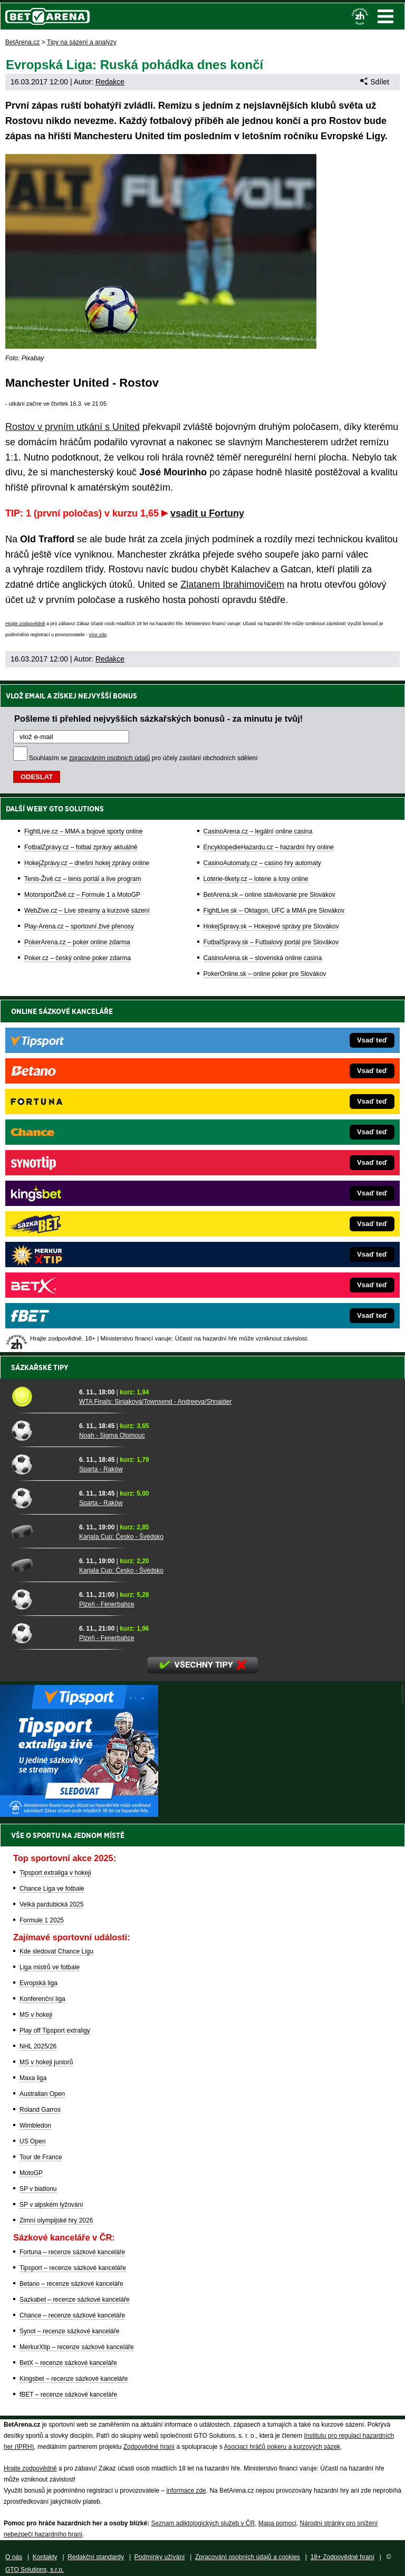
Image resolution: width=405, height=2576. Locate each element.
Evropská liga (38, 1983)
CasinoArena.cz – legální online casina (258, 831)
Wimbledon (35, 2125)
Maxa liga (33, 2078)
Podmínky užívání (159, 2557)
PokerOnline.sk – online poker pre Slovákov (265, 974)
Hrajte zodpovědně (25, 623)
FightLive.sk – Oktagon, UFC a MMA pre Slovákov (274, 910)
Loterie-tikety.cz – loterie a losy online (256, 879)
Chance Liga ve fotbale (52, 1888)
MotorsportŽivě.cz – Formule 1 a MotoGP (82, 894)
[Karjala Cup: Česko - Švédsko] (41, 1531)
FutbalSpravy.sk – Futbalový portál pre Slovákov (271, 942)
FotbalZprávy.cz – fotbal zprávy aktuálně (81, 847)
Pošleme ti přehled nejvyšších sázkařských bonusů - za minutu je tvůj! (158, 718)
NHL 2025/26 (38, 2046)
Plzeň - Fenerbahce (106, 1604)
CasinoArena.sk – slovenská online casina (263, 958)
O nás (13, 2557)
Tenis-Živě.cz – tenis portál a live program (82, 879)
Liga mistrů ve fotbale (50, 1967)
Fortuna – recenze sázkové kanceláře (72, 2252)
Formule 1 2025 (42, 1920)
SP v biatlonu (38, 2188)
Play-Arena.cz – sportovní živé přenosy (79, 926)
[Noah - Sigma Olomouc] (41, 1430)
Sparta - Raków (101, 1469)
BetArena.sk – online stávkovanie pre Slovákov (269, 894)
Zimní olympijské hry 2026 (56, 2220)
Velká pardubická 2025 (51, 1904)
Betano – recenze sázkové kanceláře (71, 2283)
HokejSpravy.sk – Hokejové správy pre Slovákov (271, 926)
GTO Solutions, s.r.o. (34, 2569)
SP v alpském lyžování (51, 2204)
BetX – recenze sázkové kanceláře (68, 2363)
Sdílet (374, 82)
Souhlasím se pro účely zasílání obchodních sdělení (143, 758)
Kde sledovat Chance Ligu (56, 1951)
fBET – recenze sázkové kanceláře (68, 2394)
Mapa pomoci (277, 2523)
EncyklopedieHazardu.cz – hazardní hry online (269, 847)
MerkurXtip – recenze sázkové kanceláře (77, 2347)
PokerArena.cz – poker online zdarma (77, 942)
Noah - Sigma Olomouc (112, 1435)
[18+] (360, 16)
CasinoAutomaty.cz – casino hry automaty (262, 863)
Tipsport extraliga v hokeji (55, 1872)
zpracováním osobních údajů (109, 758)
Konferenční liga (42, 1999)
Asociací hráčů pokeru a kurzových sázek (282, 2446)
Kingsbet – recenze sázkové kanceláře (74, 2378)
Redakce (109, 82)
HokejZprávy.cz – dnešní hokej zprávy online (86, 863)
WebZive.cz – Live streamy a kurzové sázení (87, 910)
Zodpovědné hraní (149, 2446)
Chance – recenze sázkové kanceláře (72, 2315)
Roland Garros (40, 2109)
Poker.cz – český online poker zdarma (77, 958)
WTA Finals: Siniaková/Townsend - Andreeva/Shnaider (155, 1401)
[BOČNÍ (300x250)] (79, 1814)
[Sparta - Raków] (41, 1464)
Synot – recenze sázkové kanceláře (69, 2331)
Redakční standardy (96, 2557)
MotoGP (31, 2173)
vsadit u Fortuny (207, 513)
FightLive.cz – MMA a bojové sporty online (83, 831)
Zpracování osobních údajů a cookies (247, 2557)
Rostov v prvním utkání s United (72, 427)
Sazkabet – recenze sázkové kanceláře (75, 2299)
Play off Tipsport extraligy (55, 2030)
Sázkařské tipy (40, 1367)
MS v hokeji (36, 2014)
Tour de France (41, 2157)
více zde (98, 634)
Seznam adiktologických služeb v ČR (203, 2523)
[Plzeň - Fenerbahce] (41, 1599)
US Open (32, 2141)
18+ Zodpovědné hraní (342, 2557)
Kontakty (45, 2557)
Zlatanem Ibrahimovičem (232, 584)
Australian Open (42, 2094)
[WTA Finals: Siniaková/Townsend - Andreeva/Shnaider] (41, 1396)
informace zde (186, 2490)
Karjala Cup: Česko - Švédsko (121, 1536)
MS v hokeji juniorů (46, 2062)
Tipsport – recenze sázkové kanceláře (73, 2268)
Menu (385, 16)
